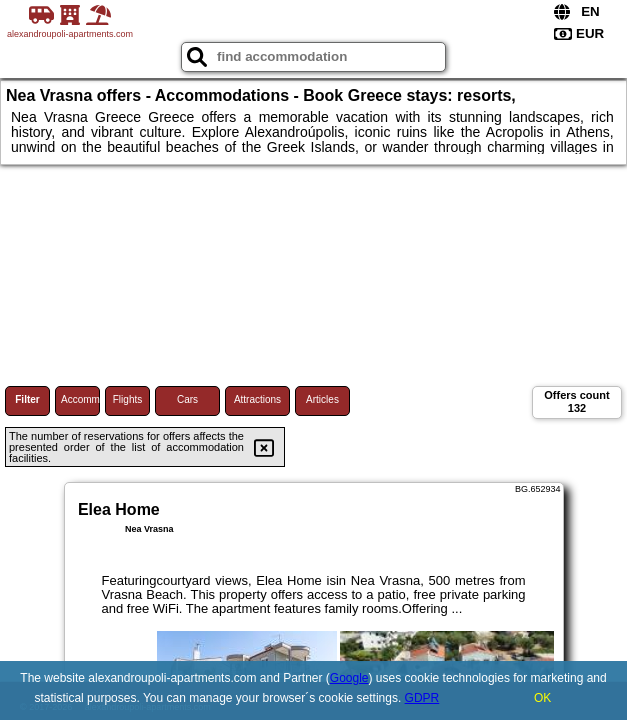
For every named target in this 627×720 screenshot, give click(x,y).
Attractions (257, 399)
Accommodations (80, 399)
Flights (127, 399)
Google (349, 678)
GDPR (422, 698)
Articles (322, 399)
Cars (187, 399)
